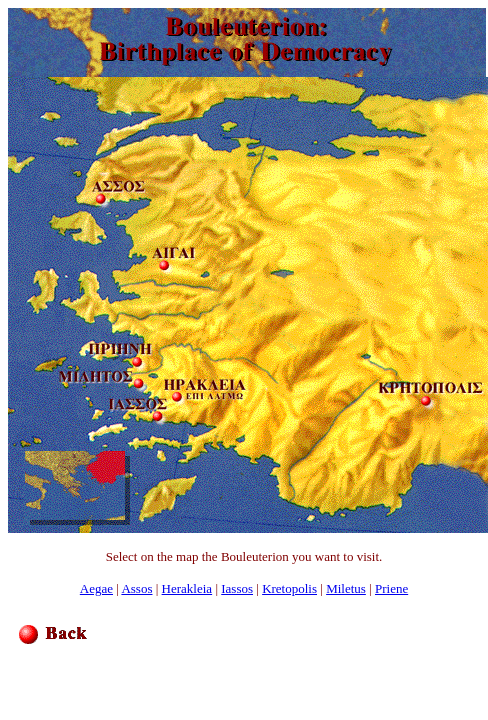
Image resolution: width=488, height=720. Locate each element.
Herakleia (187, 588)
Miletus (346, 588)
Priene (391, 588)
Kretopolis (289, 588)
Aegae (96, 588)
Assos (136, 588)
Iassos (237, 588)
